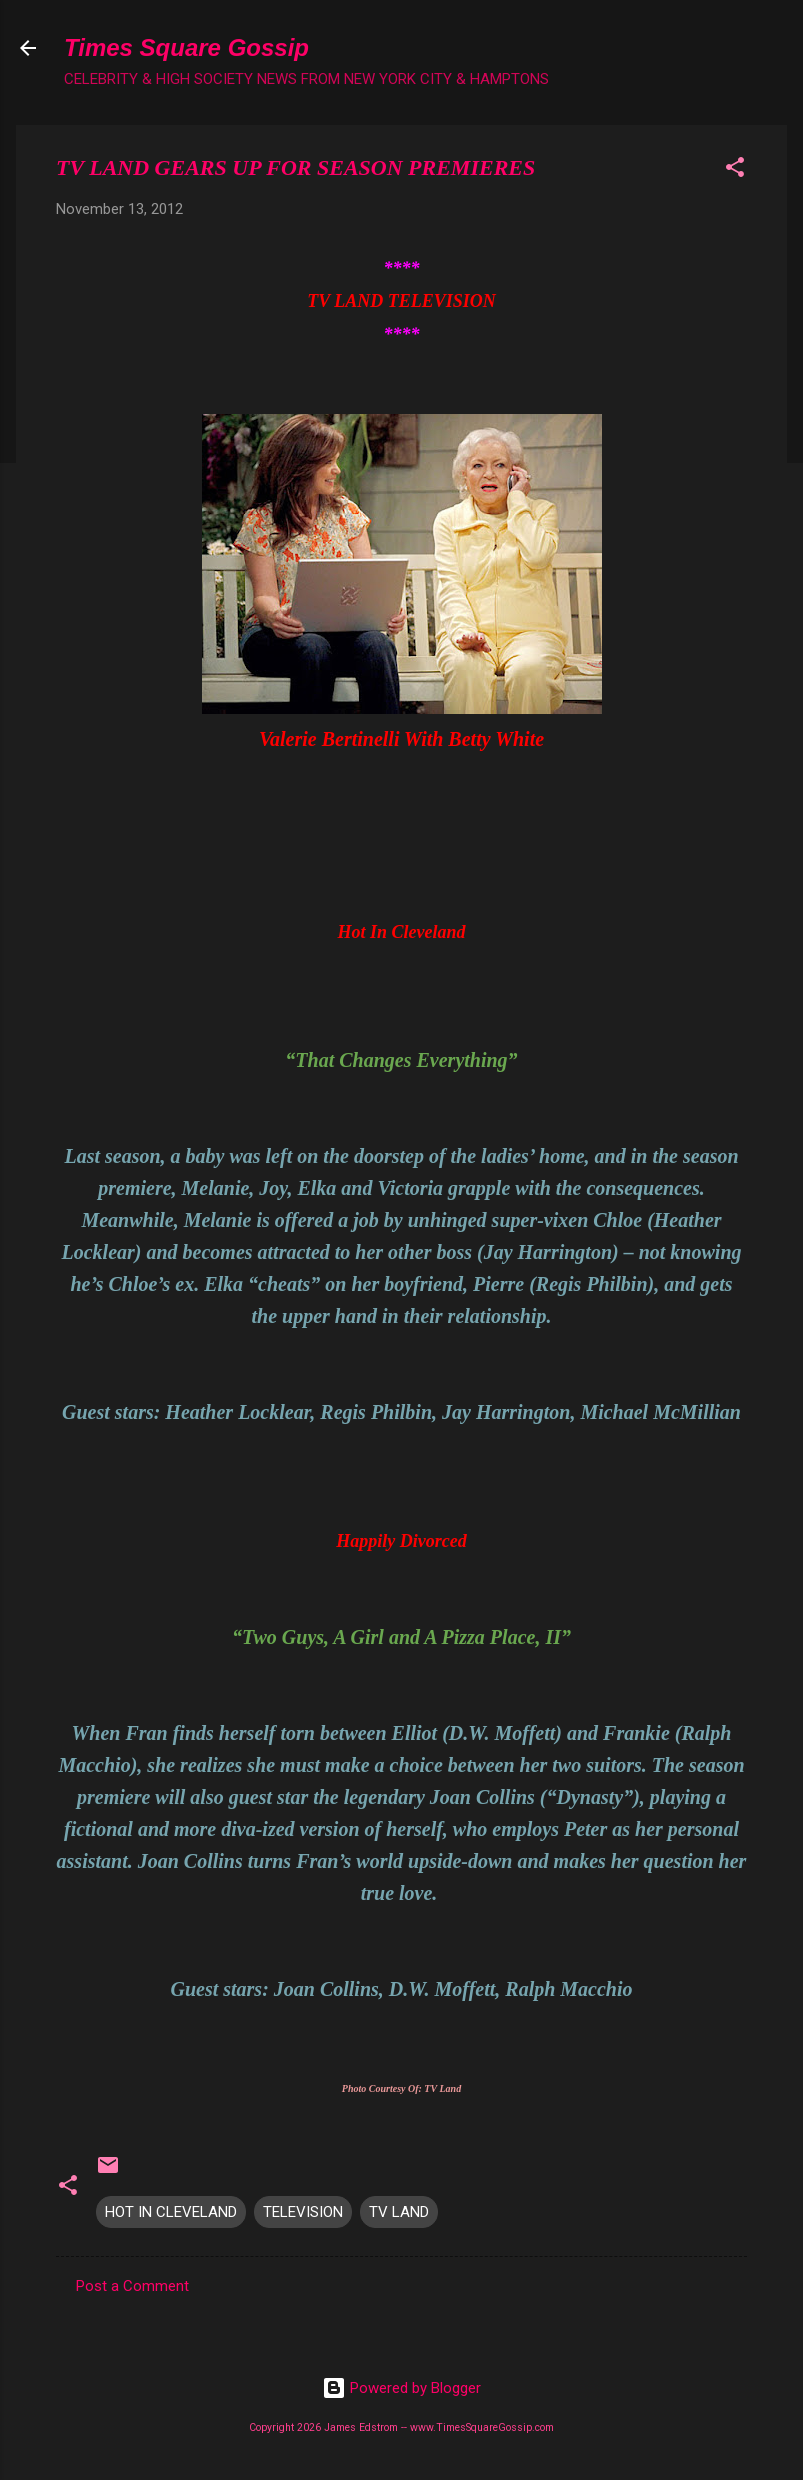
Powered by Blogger (401, 2388)
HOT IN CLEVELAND (171, 2212)
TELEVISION (303, 2212)
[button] (735, 170)
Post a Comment (132, 2286)
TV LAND (399, 2212)
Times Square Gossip (186, 47)
